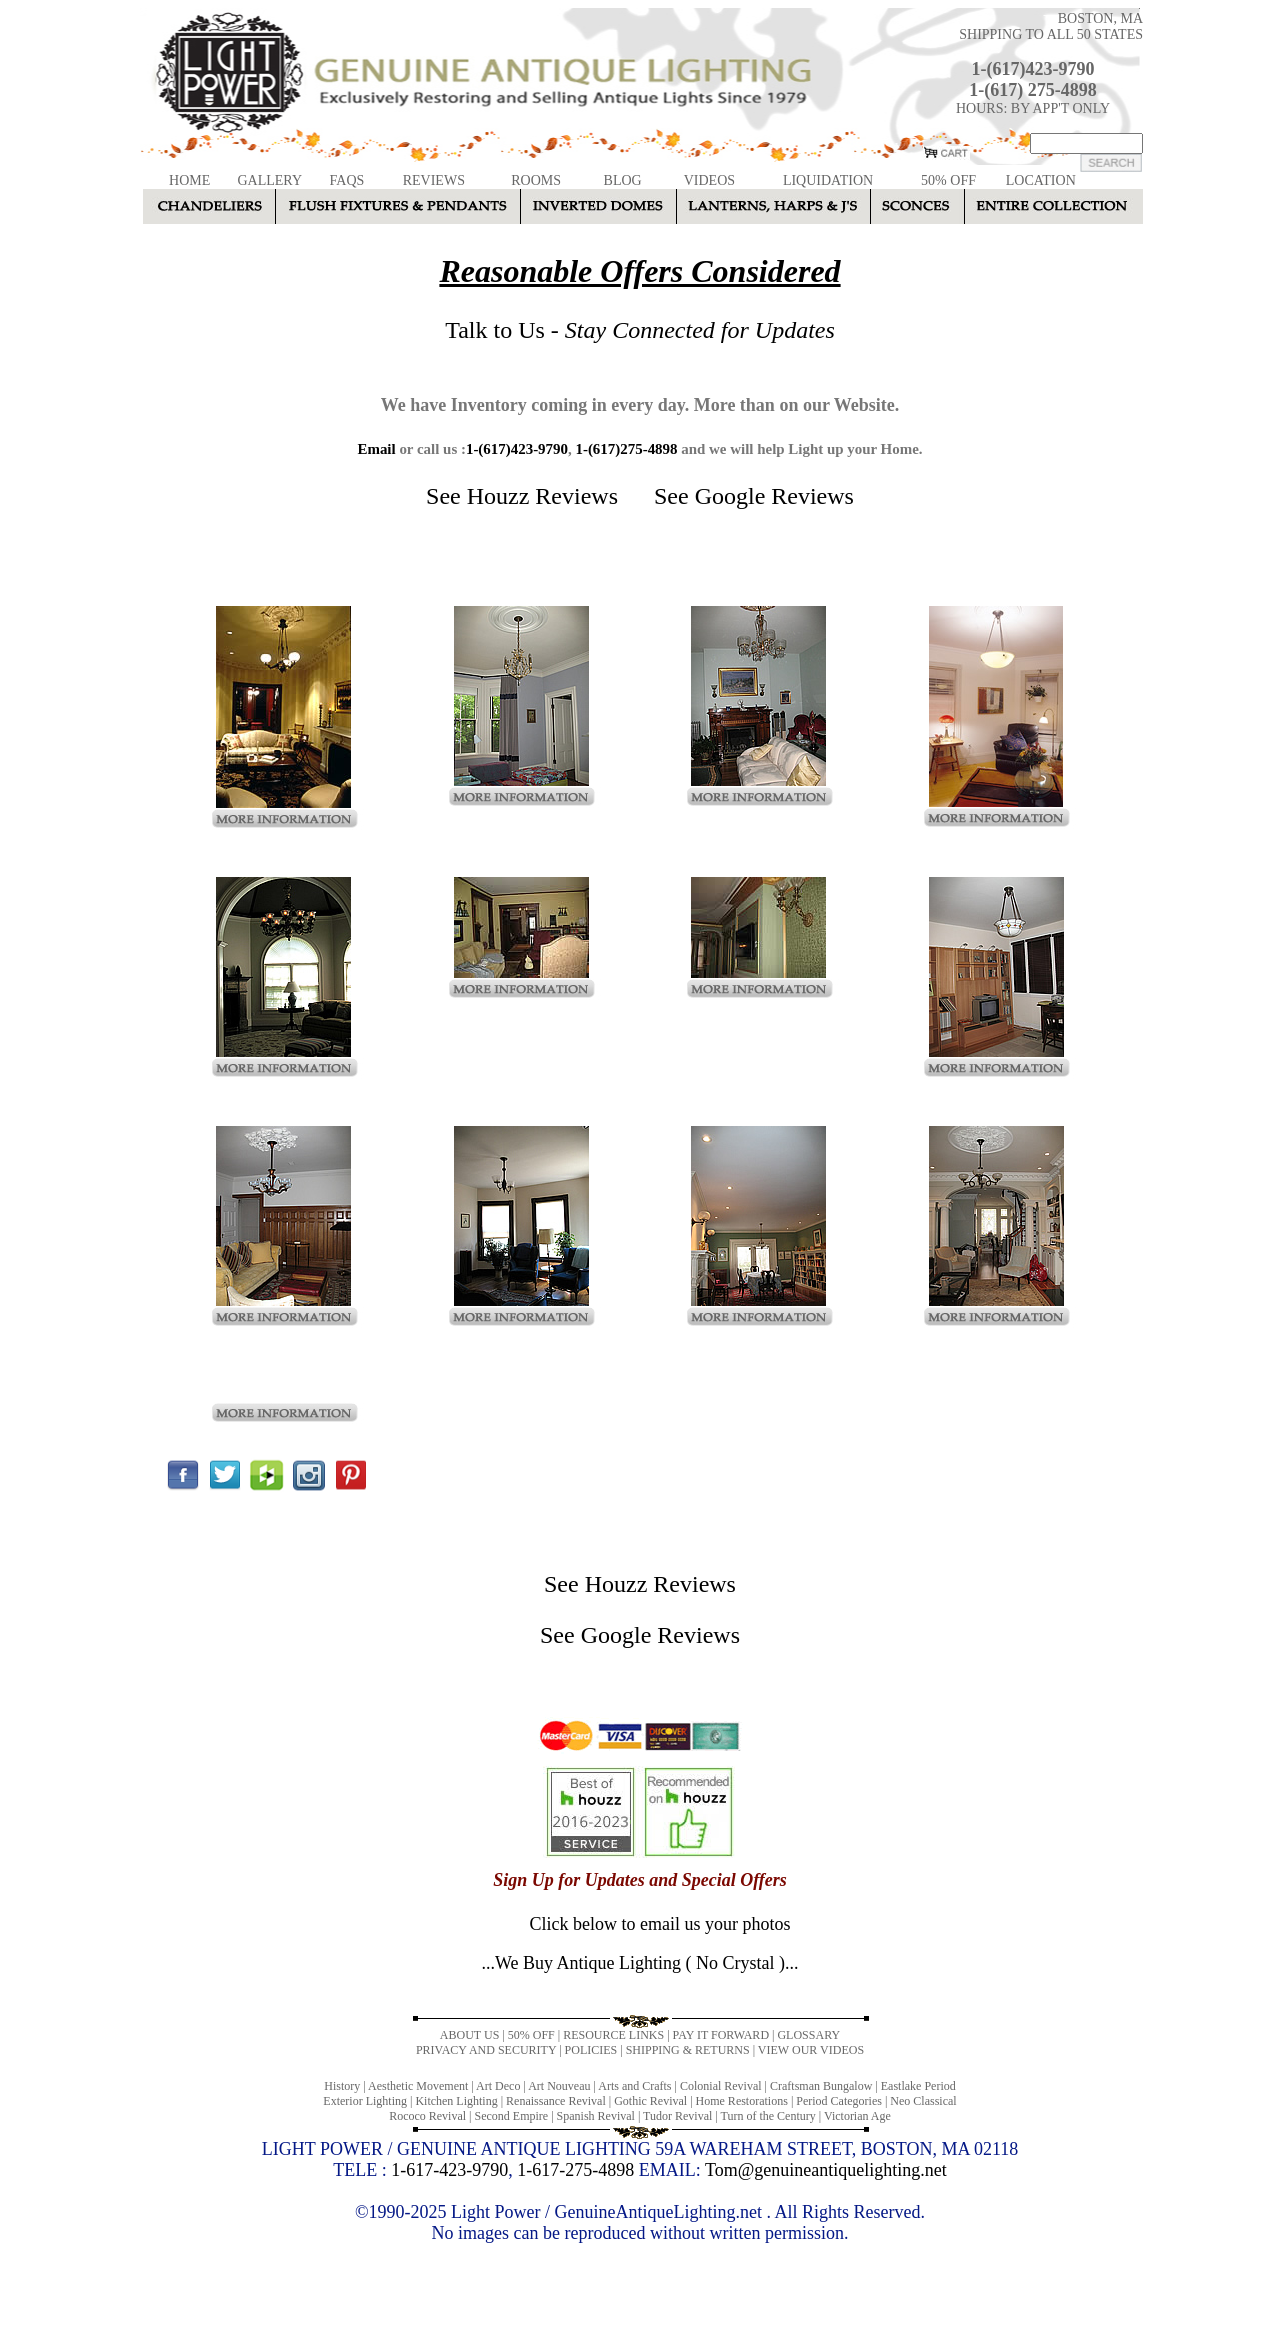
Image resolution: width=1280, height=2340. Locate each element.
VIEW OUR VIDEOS (811, 2050)
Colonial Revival (721, 2086)
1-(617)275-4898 (626, 449)
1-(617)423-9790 (1033, 69)
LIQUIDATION (828, 180)
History (342, 2086)
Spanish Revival (596, 2116)
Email (376, 449)
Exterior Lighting (365, 2101)
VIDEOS (709, 180)
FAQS (347, 180)
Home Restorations (742, 2101)
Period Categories (839, 2101)
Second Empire (512, 2116)
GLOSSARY (808, 2035)
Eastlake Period (918, 2086)
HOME (189, 180)
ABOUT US (469, 2035)
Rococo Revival (427, 2116)
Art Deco (498, 2086)
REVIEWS (434, 180)
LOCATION (1041, 180)
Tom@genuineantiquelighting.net (826, 2170)
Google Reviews (774, 496)
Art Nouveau (559, 2086)
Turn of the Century (768, 2116)
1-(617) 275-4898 (1032, 90)
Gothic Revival (650, 2101)
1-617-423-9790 (449, 2170)
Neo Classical (923, 2101)
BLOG (623, 180)
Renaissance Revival (556, 2101)
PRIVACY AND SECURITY (486, 2050)
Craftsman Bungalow (821, 2086)
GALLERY (269, 180)
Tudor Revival (677, 2116)
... (639, 1963)
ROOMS (536, 180)
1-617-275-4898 (575, 2170)
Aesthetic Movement (418, 2086)
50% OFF (948, 180)
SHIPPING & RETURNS (688, 2050)
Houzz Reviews (542, 496)
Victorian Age (857, 2116)
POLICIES (591, 2050)
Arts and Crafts (634, 2086)
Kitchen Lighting (456, 2101)
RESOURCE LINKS (613, 2035)
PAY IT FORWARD (721, 2035)
